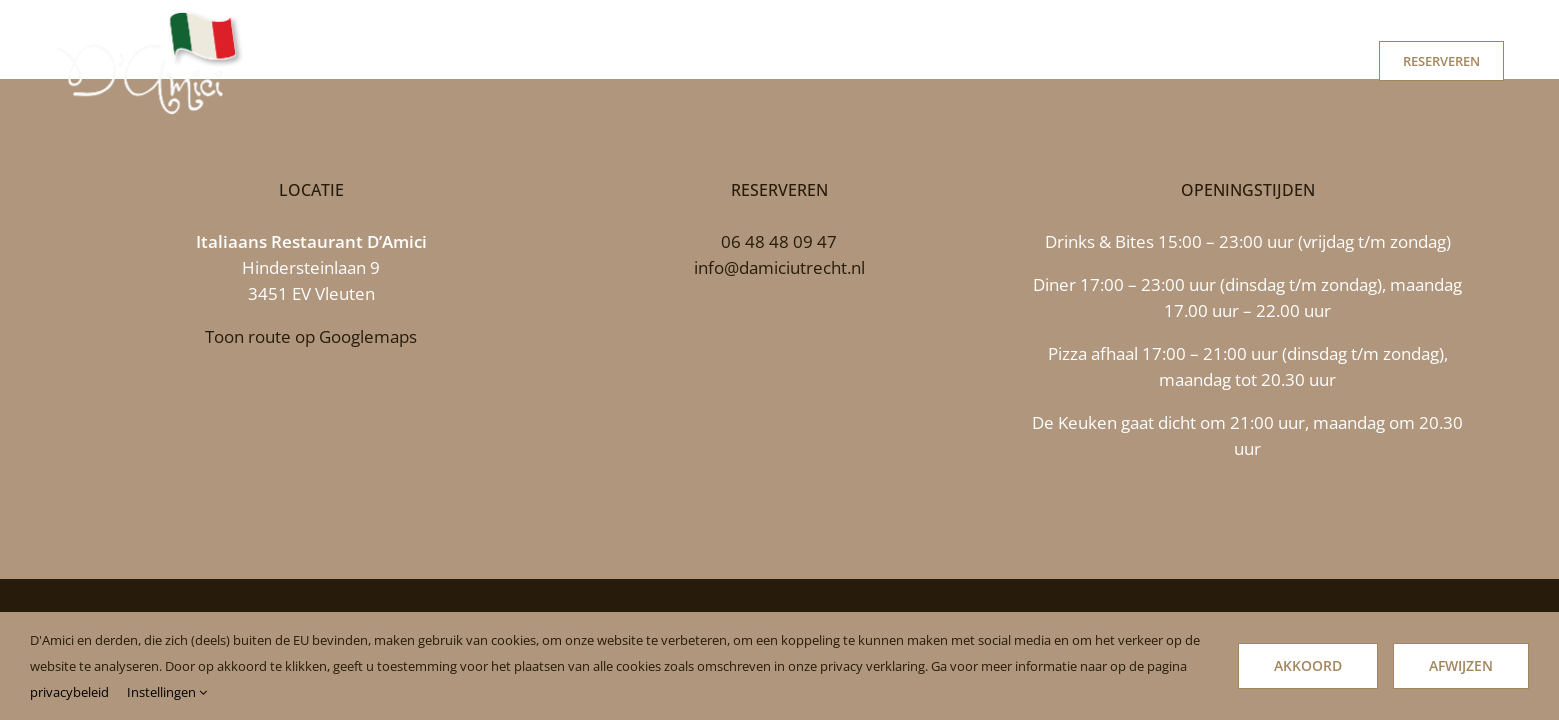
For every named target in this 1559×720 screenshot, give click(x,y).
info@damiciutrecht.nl (779, 267)
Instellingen (167, 692)
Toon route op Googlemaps (311, 336)
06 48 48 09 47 (779, 241)
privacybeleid (69, 692)
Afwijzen (1461, 665)
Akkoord (1308, 665)
